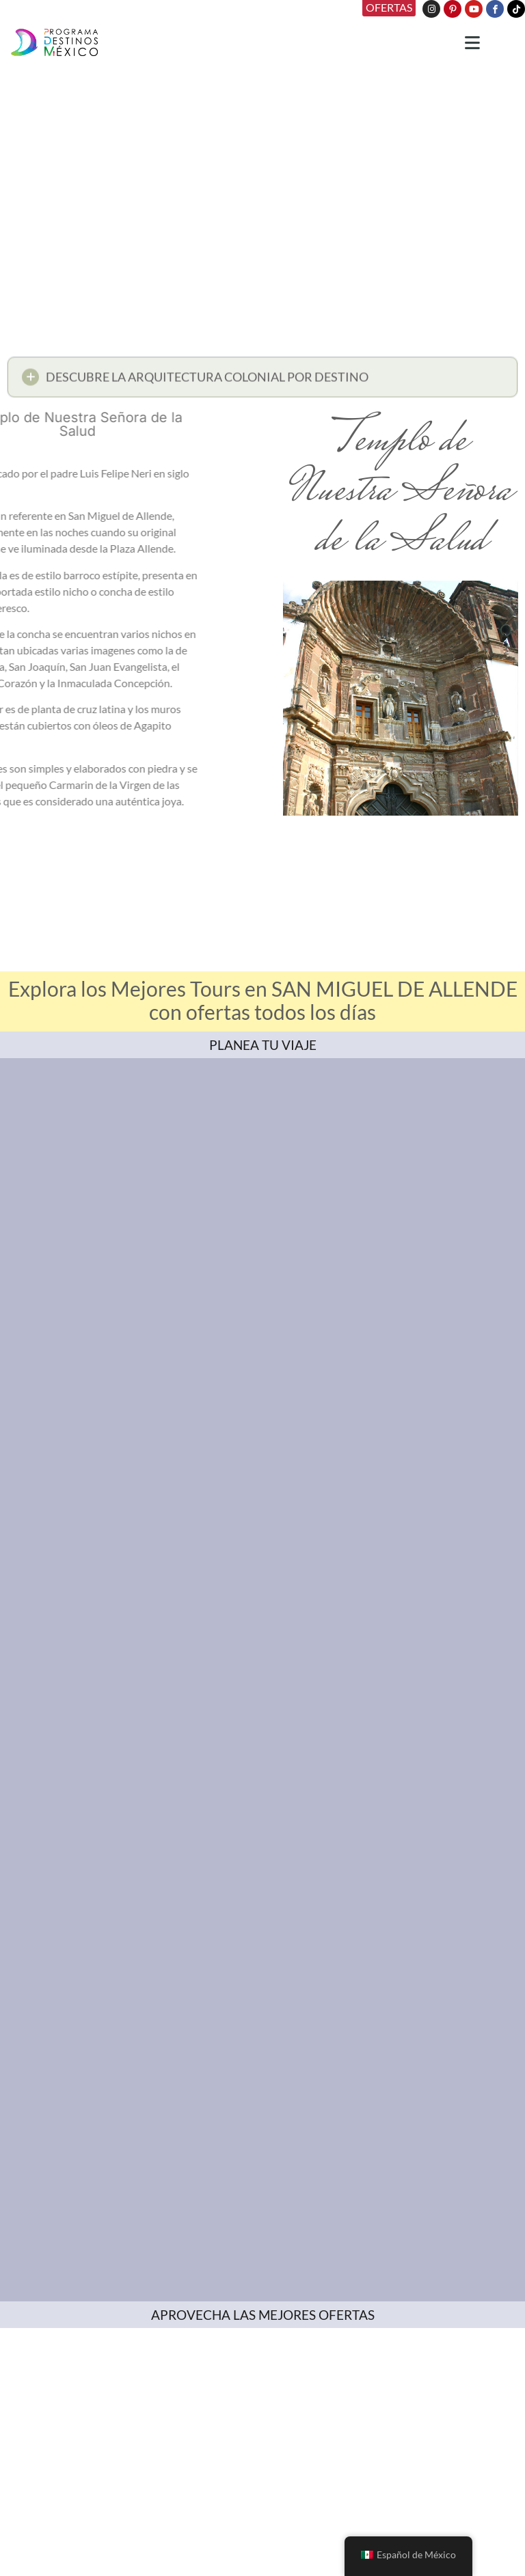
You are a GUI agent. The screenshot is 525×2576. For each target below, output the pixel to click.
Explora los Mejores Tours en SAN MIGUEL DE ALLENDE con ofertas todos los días (262, 1000)
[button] (262, 381)
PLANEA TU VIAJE (263, 1045)
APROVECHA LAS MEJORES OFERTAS (263, 2315)
